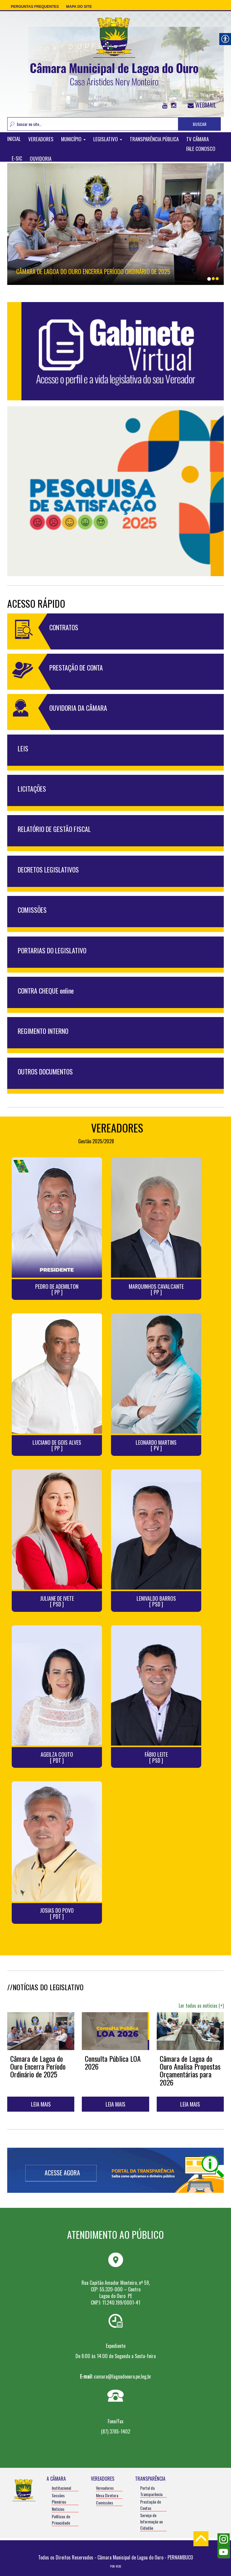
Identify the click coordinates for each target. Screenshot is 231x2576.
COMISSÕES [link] (32, 910)
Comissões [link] (104, 2502)
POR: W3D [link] (115, 2566)
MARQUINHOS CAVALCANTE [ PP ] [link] (156, 1290)
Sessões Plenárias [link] (59, 2498)
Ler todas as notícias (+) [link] (201, 2005)
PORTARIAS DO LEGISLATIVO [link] (52, 950)
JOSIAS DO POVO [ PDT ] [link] (57, 1914)
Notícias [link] (58, 2509)
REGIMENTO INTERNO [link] (43, 1031)
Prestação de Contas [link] (150, 2504)
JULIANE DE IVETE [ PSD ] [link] (57, 1602)
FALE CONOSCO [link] (200, 148)
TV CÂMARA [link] (197, 139)
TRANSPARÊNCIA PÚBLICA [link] (154, 139)
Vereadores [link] (105, 2488)
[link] (114, 50)
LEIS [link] (23, 748)
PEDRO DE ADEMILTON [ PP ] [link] (57, 1290)
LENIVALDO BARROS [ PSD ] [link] (156, 1602)
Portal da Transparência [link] (151, 2491)
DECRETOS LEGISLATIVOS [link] (48, 869)
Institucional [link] (61, 2488)
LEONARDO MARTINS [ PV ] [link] (156, 1446)
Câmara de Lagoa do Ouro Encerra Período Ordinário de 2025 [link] (93, 271)
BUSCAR (199, 124)
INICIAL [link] (14, 139)
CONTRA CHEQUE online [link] (46, 990)
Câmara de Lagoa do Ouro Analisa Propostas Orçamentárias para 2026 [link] (190, 2070)
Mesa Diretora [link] (107, 2495)
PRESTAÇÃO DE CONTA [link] (76, 667)
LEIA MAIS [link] (41, 2104)
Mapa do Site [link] (79, 7)
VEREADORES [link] (41, 139)
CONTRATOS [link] (63, 627)
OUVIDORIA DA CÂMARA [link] (78, 708)
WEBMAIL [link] (202, 104)
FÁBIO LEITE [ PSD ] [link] (156, 1758)
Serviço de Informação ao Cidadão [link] (151, 2521)
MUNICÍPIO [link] (73, 139)
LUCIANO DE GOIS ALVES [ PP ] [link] (56, 1446)
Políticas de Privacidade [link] (61, 2519)
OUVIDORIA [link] (40, 158)
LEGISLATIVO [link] (107, 139)
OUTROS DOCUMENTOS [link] (45, 1071)
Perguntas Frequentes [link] (35, 7)
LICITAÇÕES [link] (32, 788)
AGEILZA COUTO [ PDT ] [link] (57, 1758)
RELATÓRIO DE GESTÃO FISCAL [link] (54, 829)
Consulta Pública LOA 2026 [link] (113, 2062)
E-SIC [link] (17, 158)
